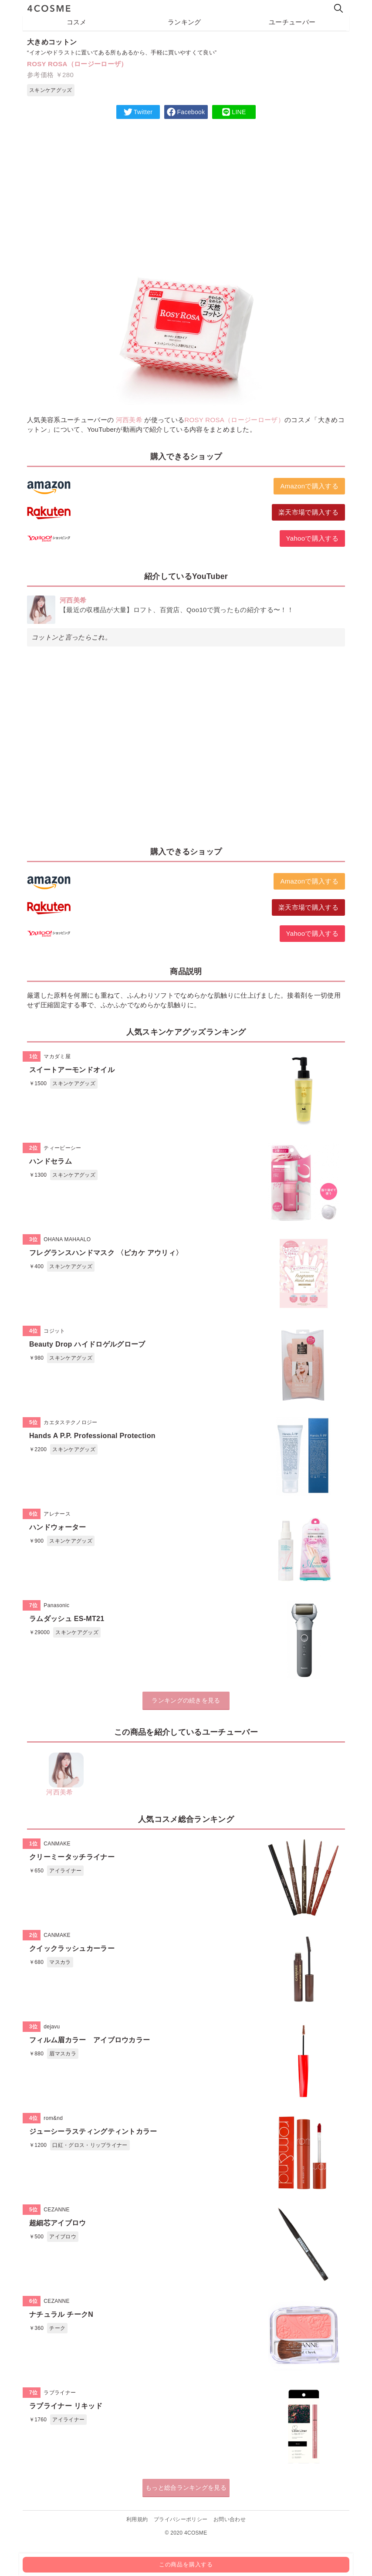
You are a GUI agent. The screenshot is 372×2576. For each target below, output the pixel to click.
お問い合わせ (229, 2519)
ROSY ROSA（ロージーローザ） (77, 64)
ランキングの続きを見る (186, 1700)
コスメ (77, 22)
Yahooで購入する (312, 538)
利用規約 (137, 2519)
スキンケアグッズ (50, 90)
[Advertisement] (186, 189)
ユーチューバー (292, 22)
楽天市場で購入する (308, 512)
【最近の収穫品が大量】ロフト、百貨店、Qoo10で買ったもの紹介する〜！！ (177, 609)
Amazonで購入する (309, 486)
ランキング (184, 22)
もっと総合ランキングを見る (186, 2487)
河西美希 (129, 419)
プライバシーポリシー (180, 2519)
